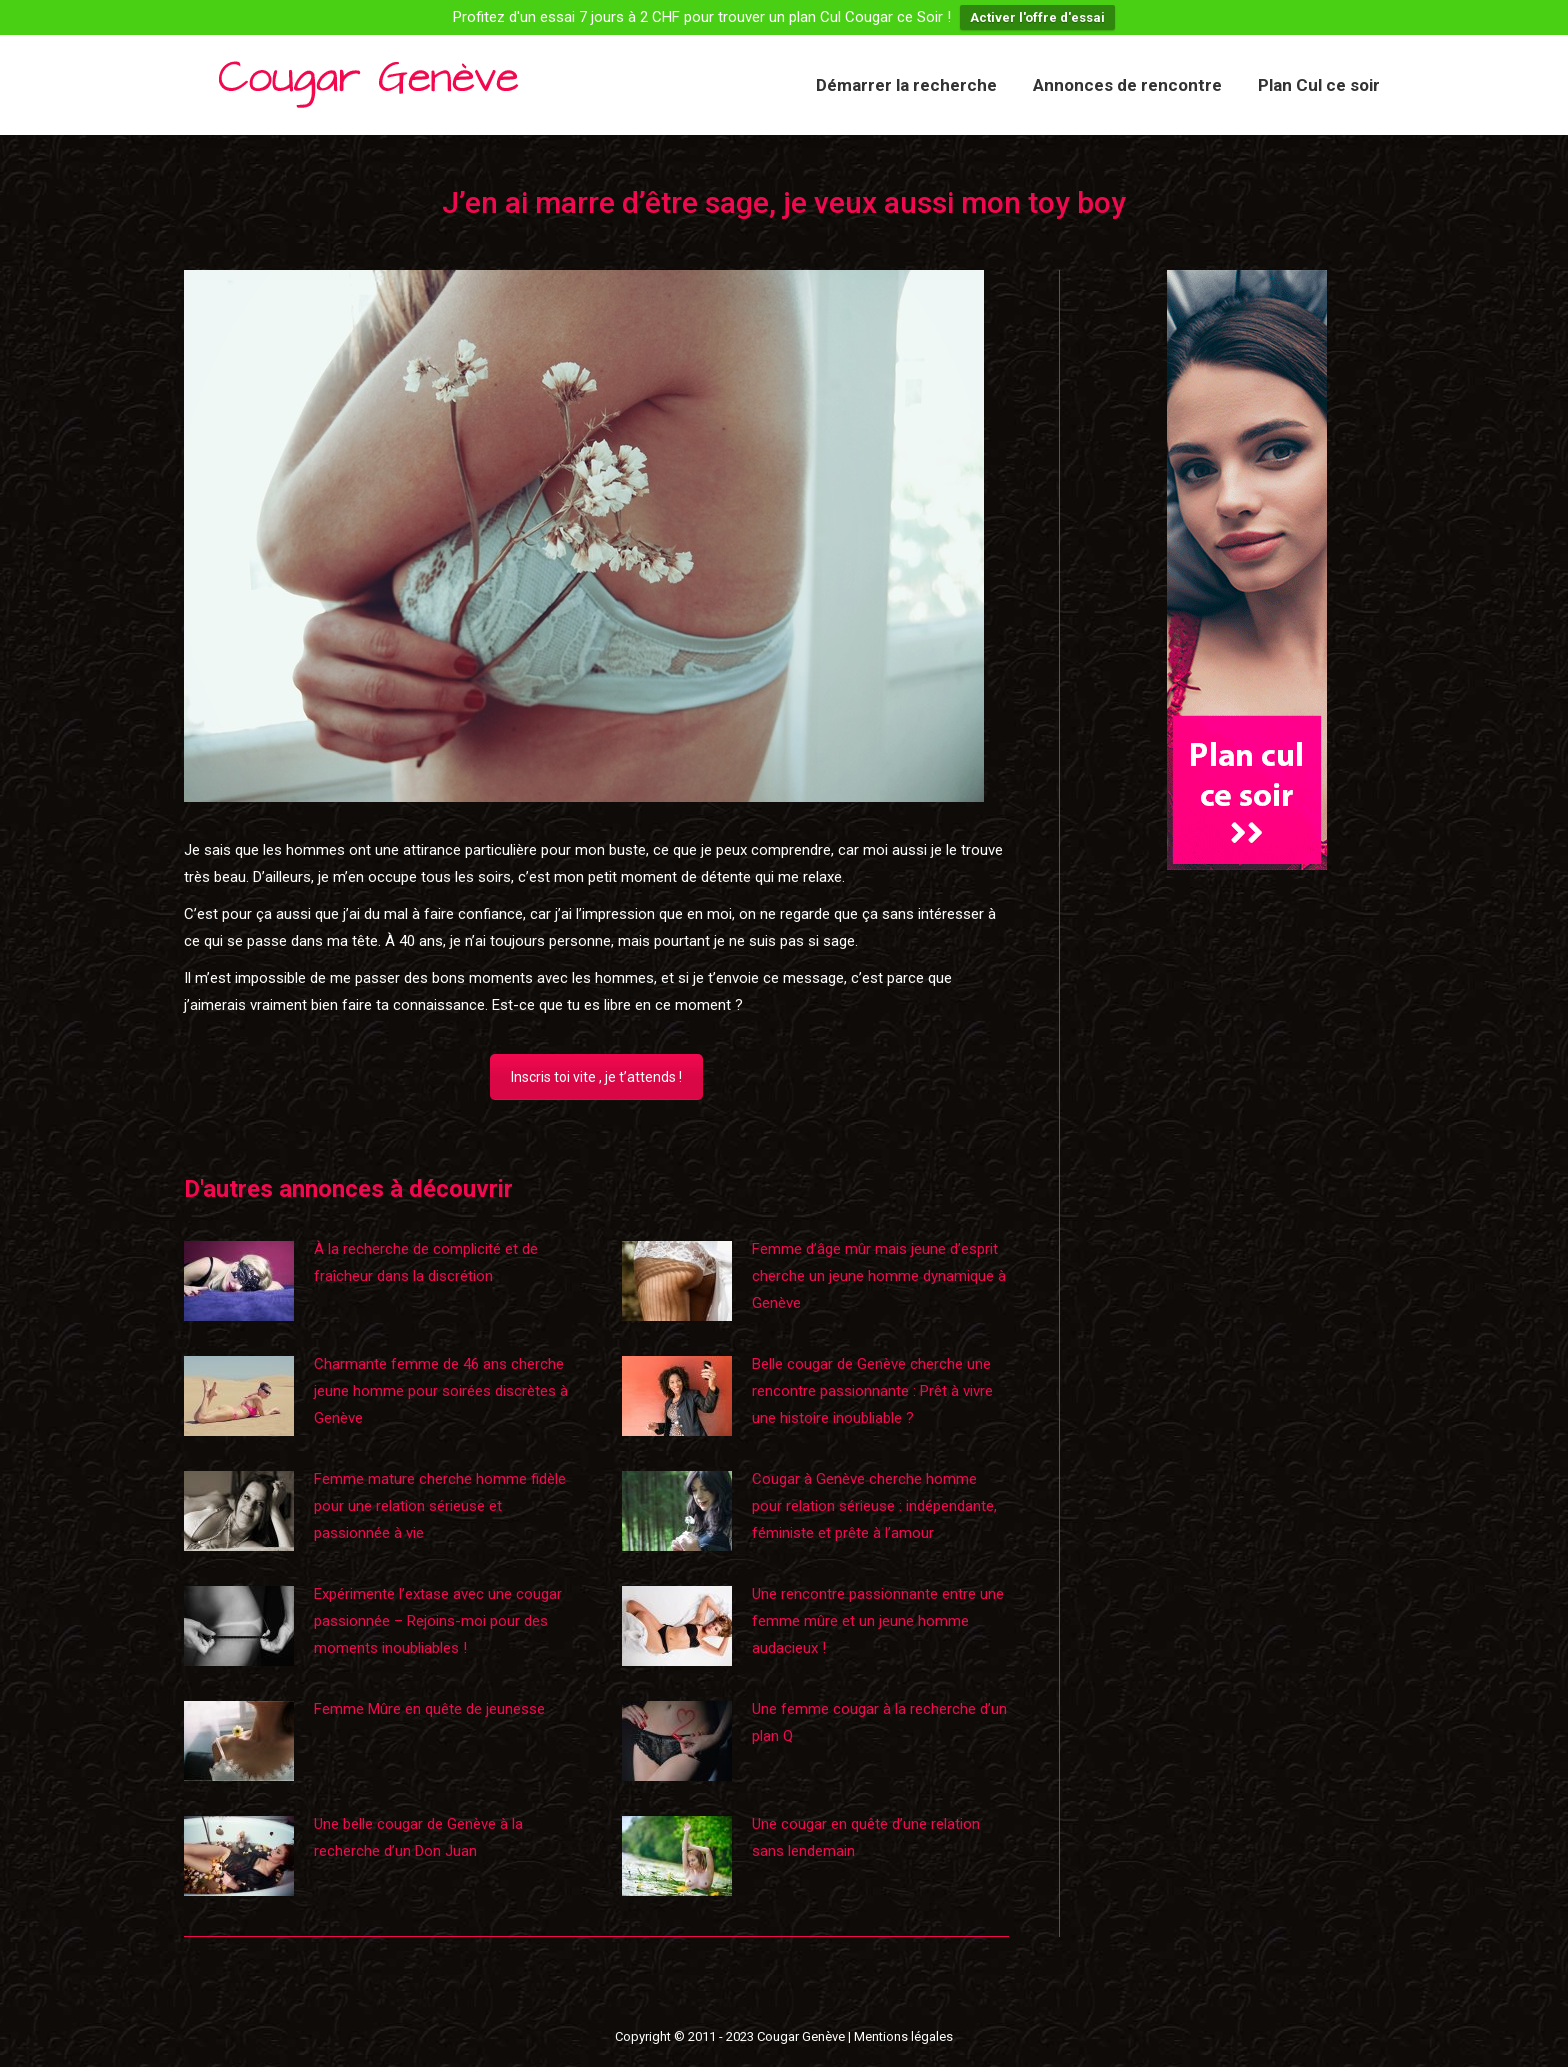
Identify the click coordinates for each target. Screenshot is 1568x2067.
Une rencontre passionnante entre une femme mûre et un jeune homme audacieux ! (878, 1621)
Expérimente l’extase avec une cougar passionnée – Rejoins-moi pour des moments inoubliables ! (438, 1621)
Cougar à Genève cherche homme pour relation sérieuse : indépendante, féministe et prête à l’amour (874, 1506)
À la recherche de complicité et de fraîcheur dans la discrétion (426, 1262)
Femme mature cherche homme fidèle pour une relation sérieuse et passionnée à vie (440, 1506)
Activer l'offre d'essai (1037, 17)
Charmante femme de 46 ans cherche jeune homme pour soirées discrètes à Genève (441, 1391)
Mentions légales (903, 2036)
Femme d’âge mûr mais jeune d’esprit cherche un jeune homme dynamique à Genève (879, 1276)
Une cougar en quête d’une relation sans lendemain (866, 1837)
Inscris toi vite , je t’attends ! (596, 1077)
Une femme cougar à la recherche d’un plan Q (879, 1722)
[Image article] (239, 1281)
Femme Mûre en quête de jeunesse (429, 1709)
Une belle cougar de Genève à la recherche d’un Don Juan (418, 1837)
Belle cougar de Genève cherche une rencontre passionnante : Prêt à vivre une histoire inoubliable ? (872, 1391)
